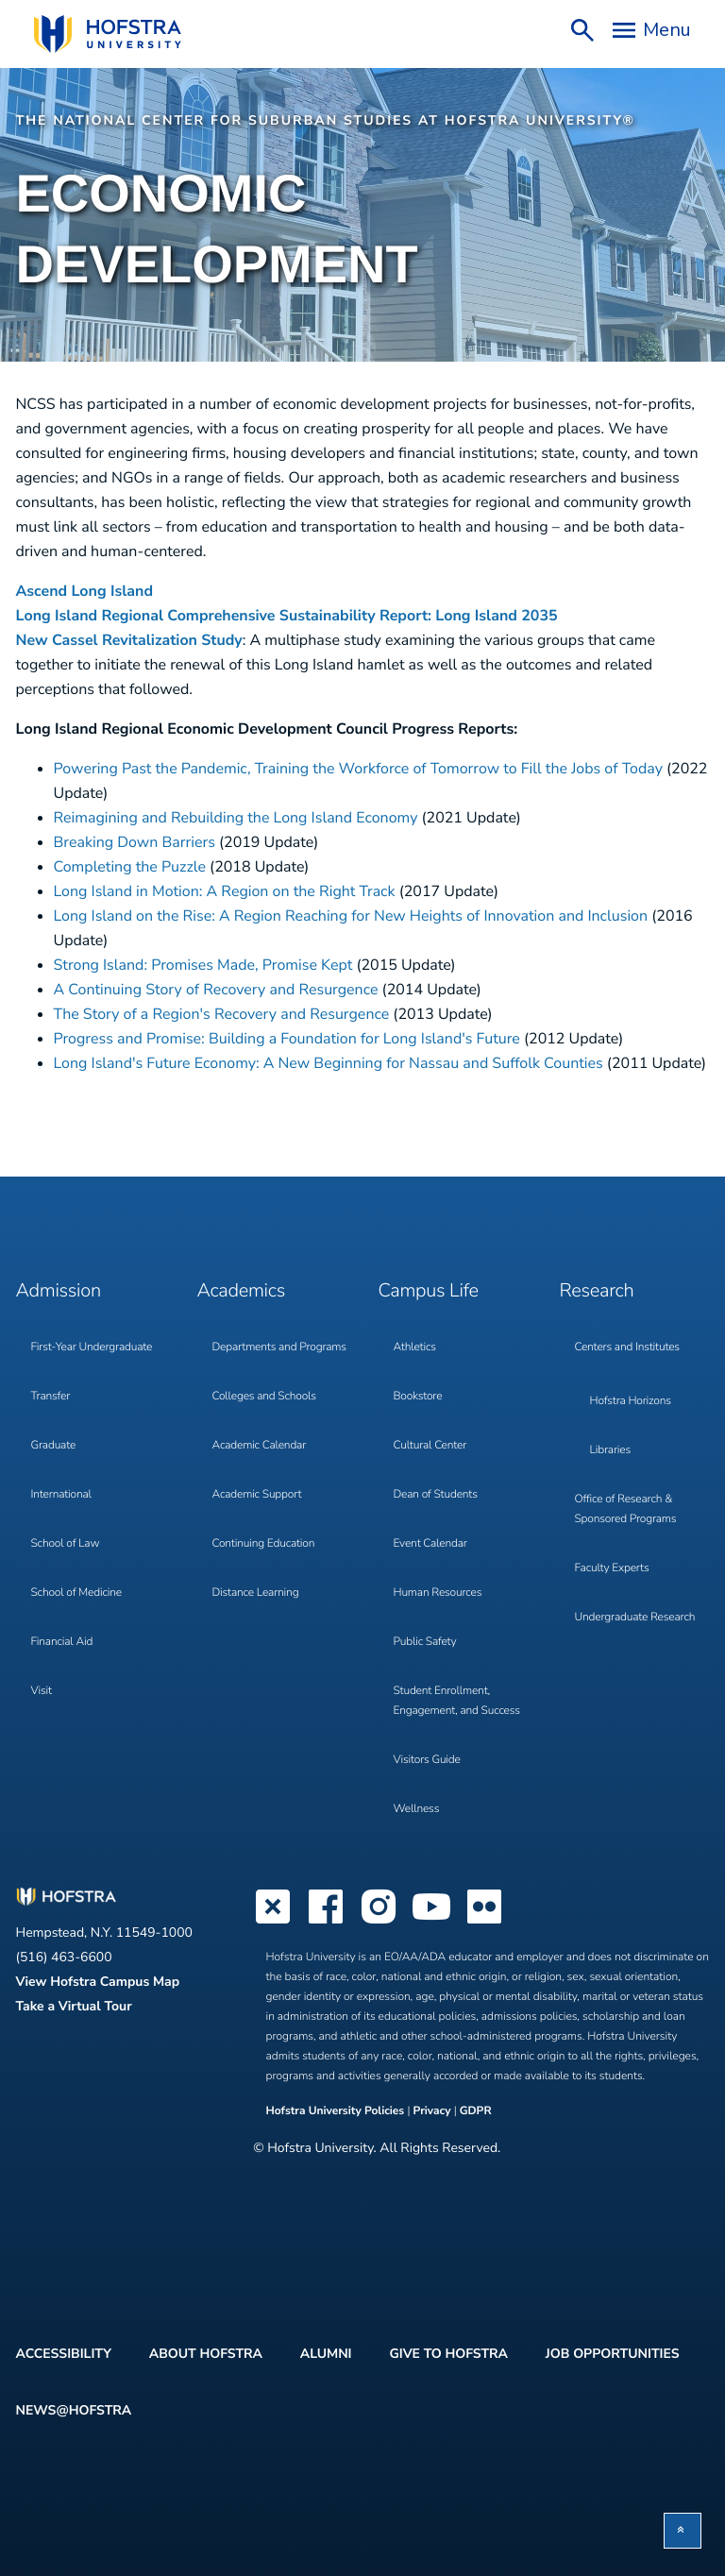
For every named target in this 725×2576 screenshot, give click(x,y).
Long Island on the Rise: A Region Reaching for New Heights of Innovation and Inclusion (351, 916)
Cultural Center (430, 1445)
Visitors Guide (427, 1760)
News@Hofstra (74, 2410)
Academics (241, 1291)
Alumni (326, 2354)
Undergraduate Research (635, 1617)
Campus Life (429, 1291)
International (61, 1494)
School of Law (65, 1543)
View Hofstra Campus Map (98, 1982)
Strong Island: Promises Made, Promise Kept (203, 965)
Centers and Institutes (627, 1347)
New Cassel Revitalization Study (129, 640)
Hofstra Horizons (630, 1401)
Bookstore (418, 1396)
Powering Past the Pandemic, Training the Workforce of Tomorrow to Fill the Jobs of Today (358, 768)
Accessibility (63, 2354)
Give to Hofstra (448, 2354)
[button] (682, 2531)
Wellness (417, 1809)
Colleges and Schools (264, 1396)
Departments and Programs (279, 1347)
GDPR (476, 2111)
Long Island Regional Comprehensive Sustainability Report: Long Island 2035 (289, 615)
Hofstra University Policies (337, 2111)
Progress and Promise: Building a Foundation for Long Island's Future (287, 1038)
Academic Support (257, 1494)
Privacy (431, 2111)
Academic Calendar (259, 1445)
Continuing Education (263, 1543)
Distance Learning (255, 1593)
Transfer (51, 1396)
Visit (41, 1691)
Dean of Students (436, 1494)
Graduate (53, 1445)
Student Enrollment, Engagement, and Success (457, 1701)
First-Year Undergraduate (92, 1347)
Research (597, 1291)
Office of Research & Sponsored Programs (626, 1509)
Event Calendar (430, 1543)
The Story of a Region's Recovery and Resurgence (222, 1014)
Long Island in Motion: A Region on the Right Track (225, 891)
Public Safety (425, 1642)
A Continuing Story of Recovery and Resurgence (216, 989)
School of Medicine (76, 1593)
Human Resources (438, 1593)
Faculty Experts (612, 1568)
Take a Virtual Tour (74, 2006)
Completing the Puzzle (130, 866)
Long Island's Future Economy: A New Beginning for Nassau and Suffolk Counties (328, 1063)
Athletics (415, 1347)
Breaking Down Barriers (134, 842)
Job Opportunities (613, 2354)
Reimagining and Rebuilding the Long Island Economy (236, 817)
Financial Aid (62, 1642)
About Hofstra (205, 2354)
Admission (58, 1291)
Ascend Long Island (85, 591)
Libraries (611, 1450)
